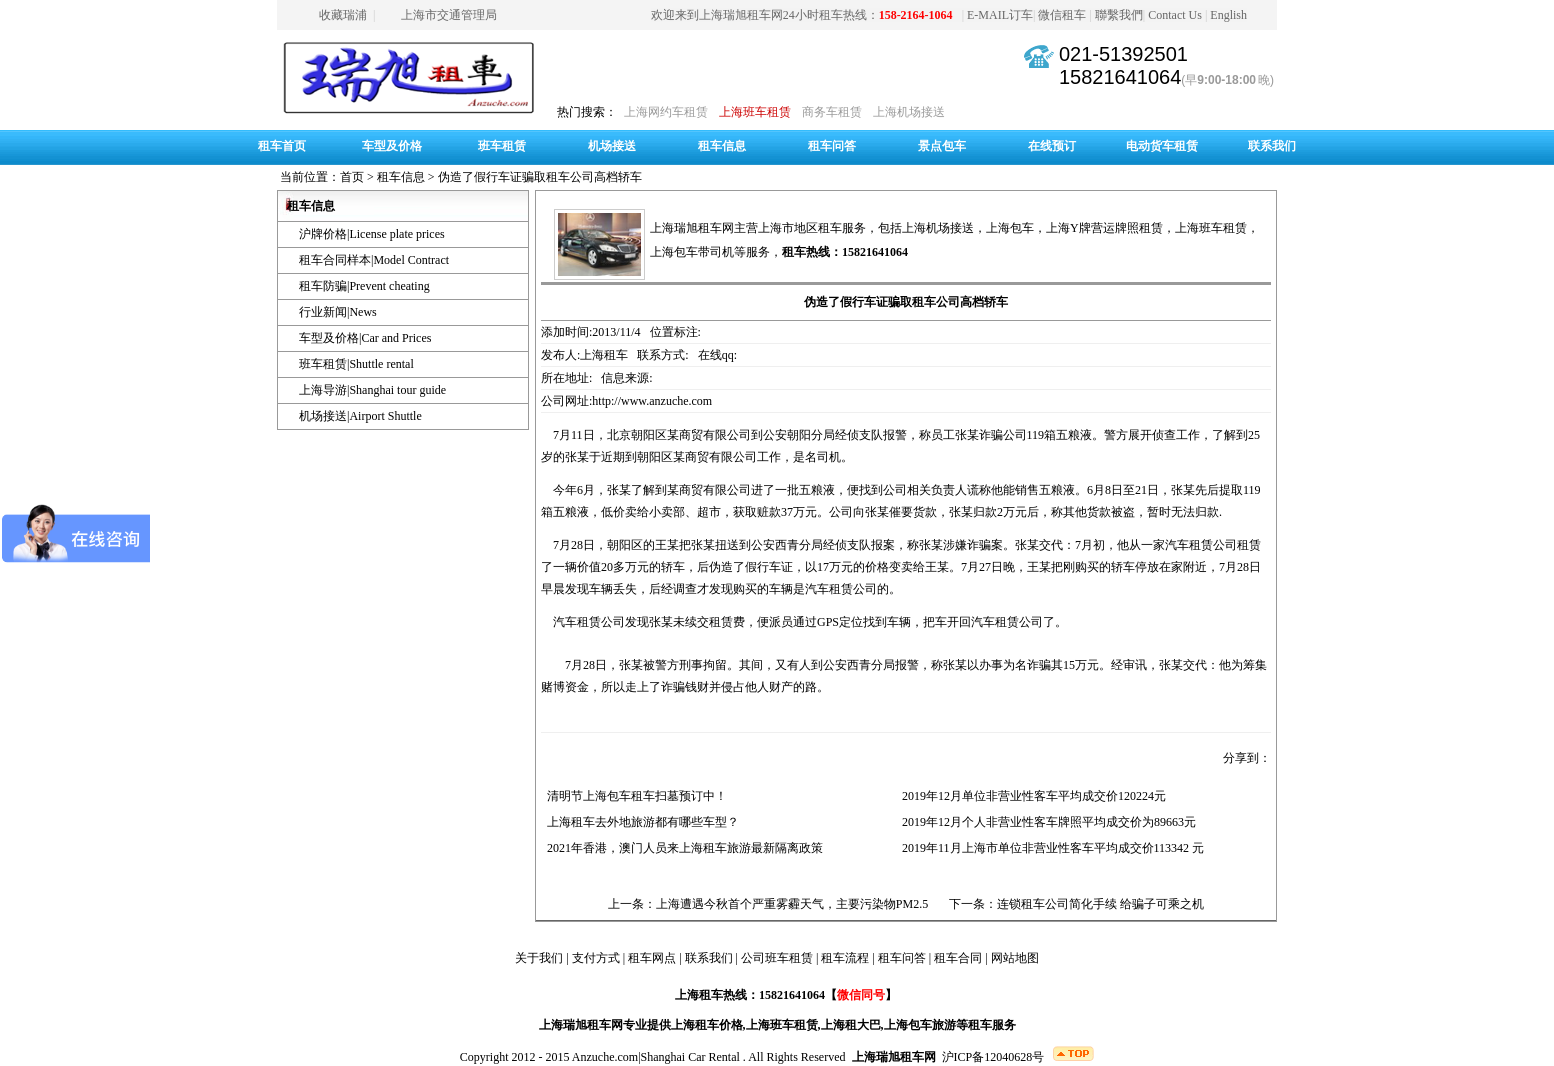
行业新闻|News (338, 312)
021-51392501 (1123, 54)
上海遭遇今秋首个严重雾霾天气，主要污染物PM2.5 (792, 904)
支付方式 (596, 958)
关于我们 (539, 958)
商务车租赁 (832, 112)
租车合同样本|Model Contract (374, 260)
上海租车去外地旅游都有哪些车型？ (640, 822)
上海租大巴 (851, 1025)
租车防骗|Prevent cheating (364, 286)
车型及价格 (392, 146)
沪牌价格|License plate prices (372, 234)
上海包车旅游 (920, 1025)
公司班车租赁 (777, 958)
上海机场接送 (909, 112)
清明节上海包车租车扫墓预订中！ (634, 796)
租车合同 (958, 958)
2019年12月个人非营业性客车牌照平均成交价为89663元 (1046, 822)
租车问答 (832, 146)
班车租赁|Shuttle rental (356, 364)
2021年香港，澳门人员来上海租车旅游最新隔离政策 (682, 848)
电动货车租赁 (1162, 146)
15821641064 (1120, 77)
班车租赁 (502, 146)
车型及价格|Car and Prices (365, 338)
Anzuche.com (605, 1057)
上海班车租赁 (755, 112)
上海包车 (1010, 228)
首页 (352, 177)
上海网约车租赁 (666, 112)
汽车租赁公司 (1007, 622)
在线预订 (1052, 146)
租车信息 (722, 146)
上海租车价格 (707, 1025)
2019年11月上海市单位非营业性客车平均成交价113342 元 (1050, 848)
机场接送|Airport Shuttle (360, 416)
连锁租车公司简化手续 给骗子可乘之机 (1100, 904)
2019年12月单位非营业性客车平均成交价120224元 (1031, 796)
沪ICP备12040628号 (993, 1057)
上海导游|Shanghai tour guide (372, 390)
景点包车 (942, 146)
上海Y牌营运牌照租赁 (1104, 228)
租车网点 (652, 958)
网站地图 (1015, 958)
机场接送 (612, 146)
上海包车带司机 (692, 252)
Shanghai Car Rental (690, 1057)
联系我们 (1272, 146)
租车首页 (282, 146)
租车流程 (845, 958)
